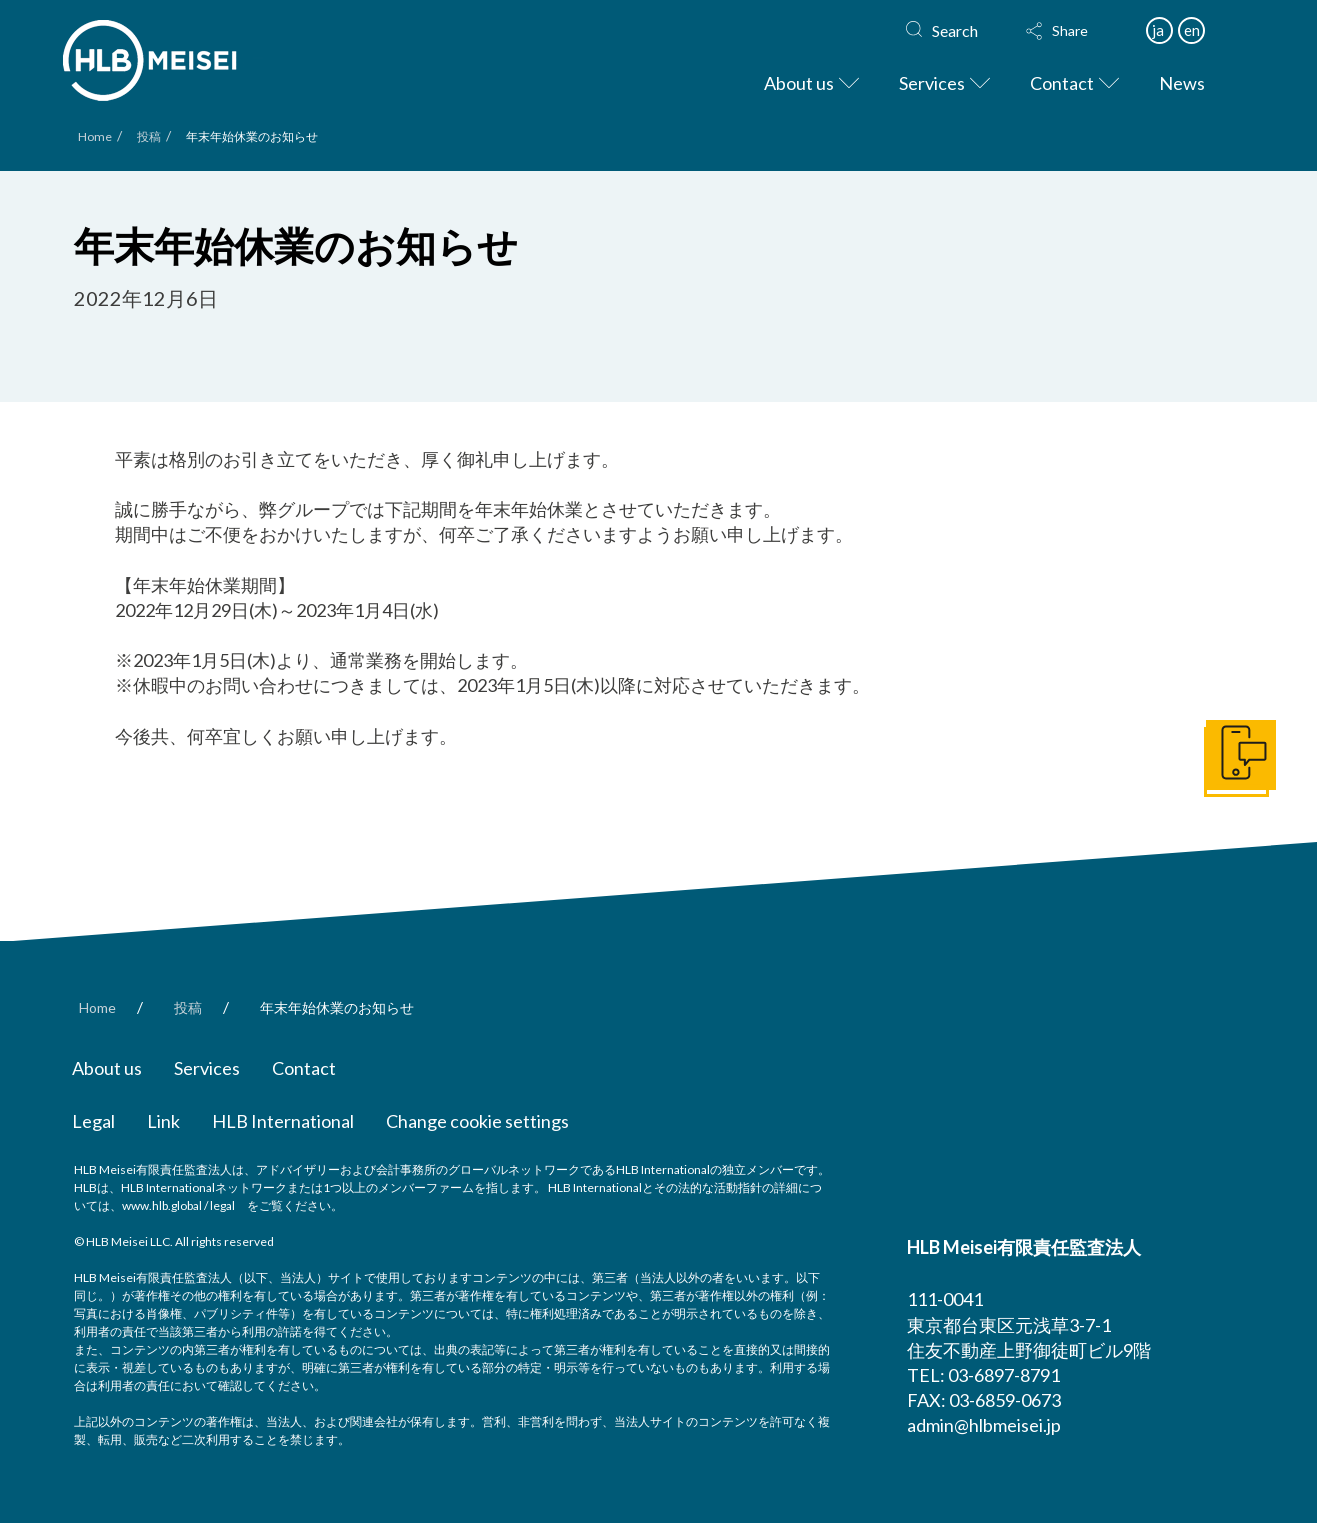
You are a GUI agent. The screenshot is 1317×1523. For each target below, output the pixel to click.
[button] (1076, 31)
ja (1158, 30)
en (1192, 30)
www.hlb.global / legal (178, 1205)
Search (955, 30)
